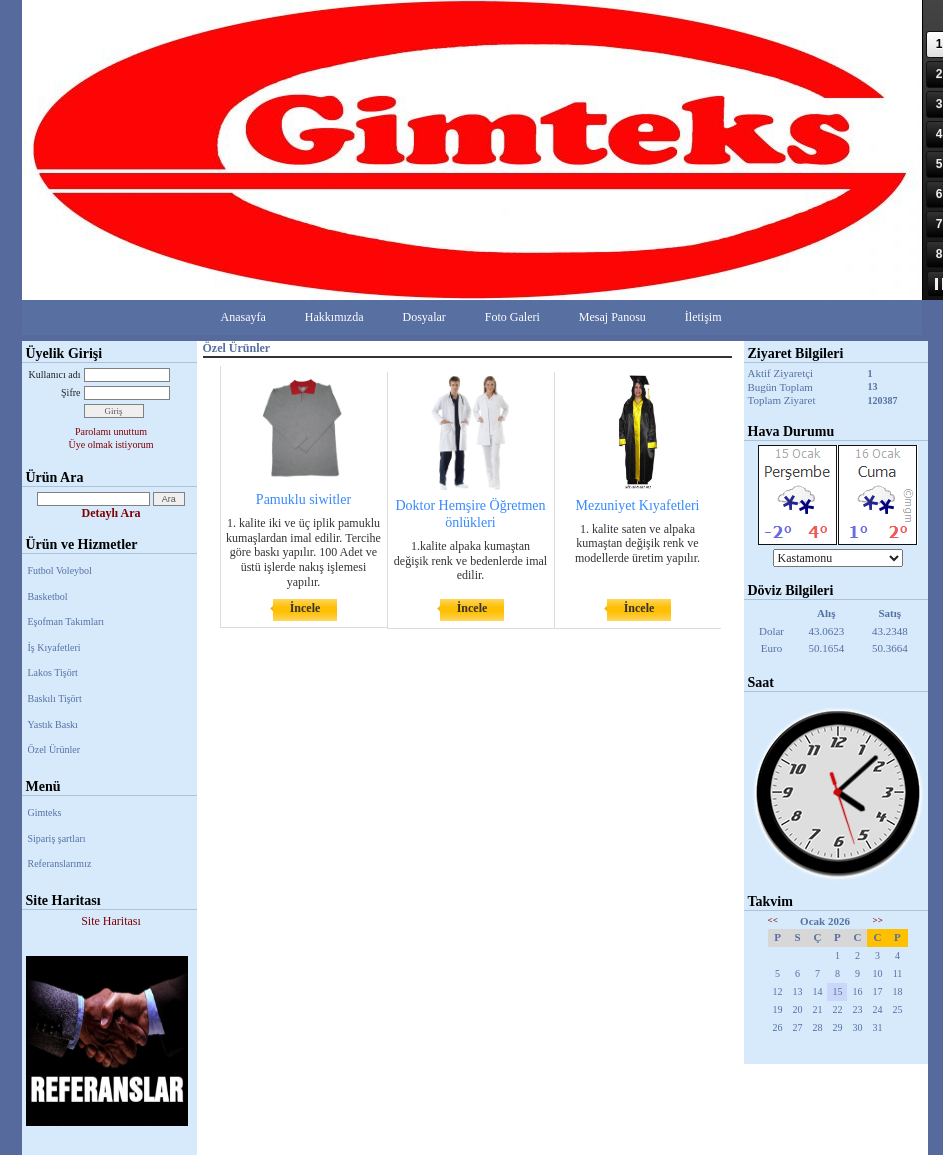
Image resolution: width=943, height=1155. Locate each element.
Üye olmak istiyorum (111, 444)
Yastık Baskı (53, 724)
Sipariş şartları (57, 838)
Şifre (70, 392)
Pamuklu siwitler (303, 499)
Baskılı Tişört (55, 698)
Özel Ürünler (54, 749)
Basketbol (48, 596)
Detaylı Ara (111, 513)
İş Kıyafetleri (54, 647)
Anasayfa (243, 317)
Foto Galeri (512, 317)
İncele (305, 608)
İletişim (703, 317)
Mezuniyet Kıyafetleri (637, 505)
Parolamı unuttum (111, 431)
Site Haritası (111, 921)
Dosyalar (423, 317)
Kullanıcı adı (55, 374)
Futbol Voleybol (60, 570)
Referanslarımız (60, 863)
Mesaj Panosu (612, 317)
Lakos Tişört (53, 672)
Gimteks (45, 812)
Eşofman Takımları (66, 621)
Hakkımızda (334, 317)
